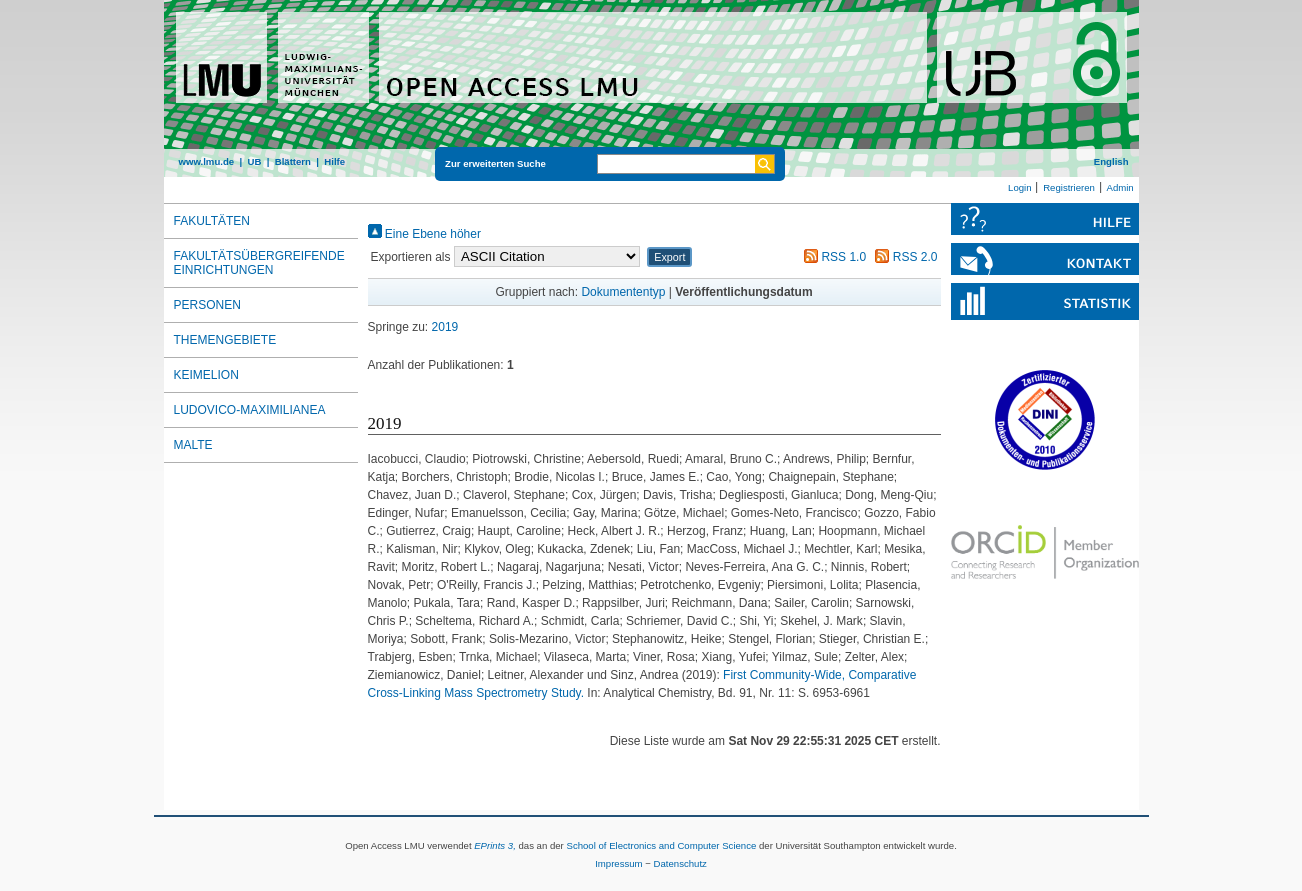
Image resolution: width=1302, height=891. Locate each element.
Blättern (293, 161)
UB (254, 161)
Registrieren (1069, 187)
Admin (1120, 187)
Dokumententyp (623, 292)
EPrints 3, (495, 845)
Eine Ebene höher (424, 234)
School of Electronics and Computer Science (661, 845)
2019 (445, 327)
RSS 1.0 (832, 257)
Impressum (618, 863)
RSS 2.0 (903, 257)
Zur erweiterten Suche (495, 163)
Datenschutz (680, 863)
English (1111, 161)
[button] (669, 257)
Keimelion (206, 375)
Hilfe (334, 161)
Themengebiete (225, 340)
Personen (207, 305)
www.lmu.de (207, 161)
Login (1019, 187)
